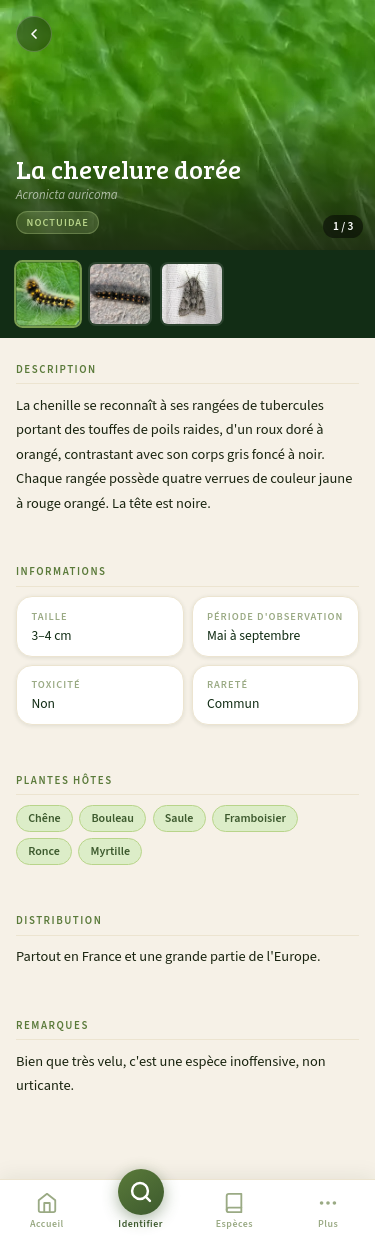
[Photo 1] (48, 294)
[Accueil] (47, 1211)
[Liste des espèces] (235, 1211)
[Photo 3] (192, 294)
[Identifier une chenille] (141, 1211)
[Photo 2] (120, 294)
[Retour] (34, 34)
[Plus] (328, 1211)
